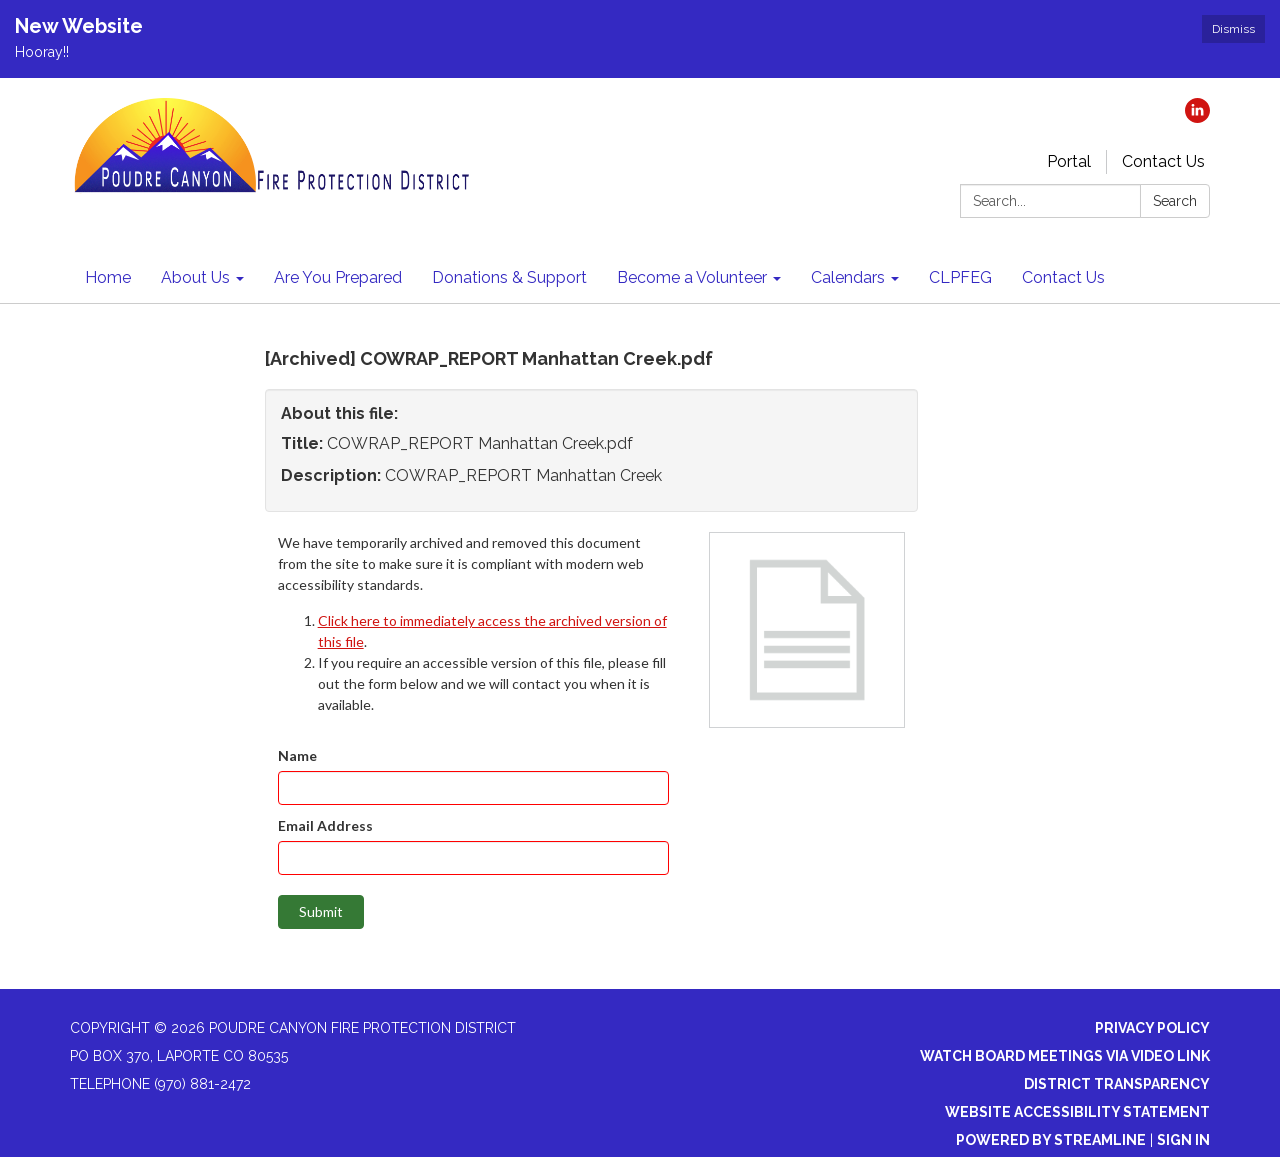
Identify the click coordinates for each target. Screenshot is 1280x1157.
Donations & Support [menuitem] (509, 277)
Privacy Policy (1152, 1028)
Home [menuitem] (108, 277)
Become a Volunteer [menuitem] (692, 277)
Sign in (1183, 1140)
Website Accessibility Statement (1077, 1112)
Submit (321, 911)
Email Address (325, 825)
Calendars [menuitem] (848, 277)
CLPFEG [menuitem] (960, 277)
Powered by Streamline (1051, 1140)
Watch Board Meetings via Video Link (1065, 1056)
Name (297, 755)
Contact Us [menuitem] (1063, 277)
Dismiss (1233, 29)
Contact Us (1163, 161)
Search (1175, 201)
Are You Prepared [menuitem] (338, 277)
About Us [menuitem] (195, 277)
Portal (1069, 161)
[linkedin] (1197, 117)
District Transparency (1117, 1084)
